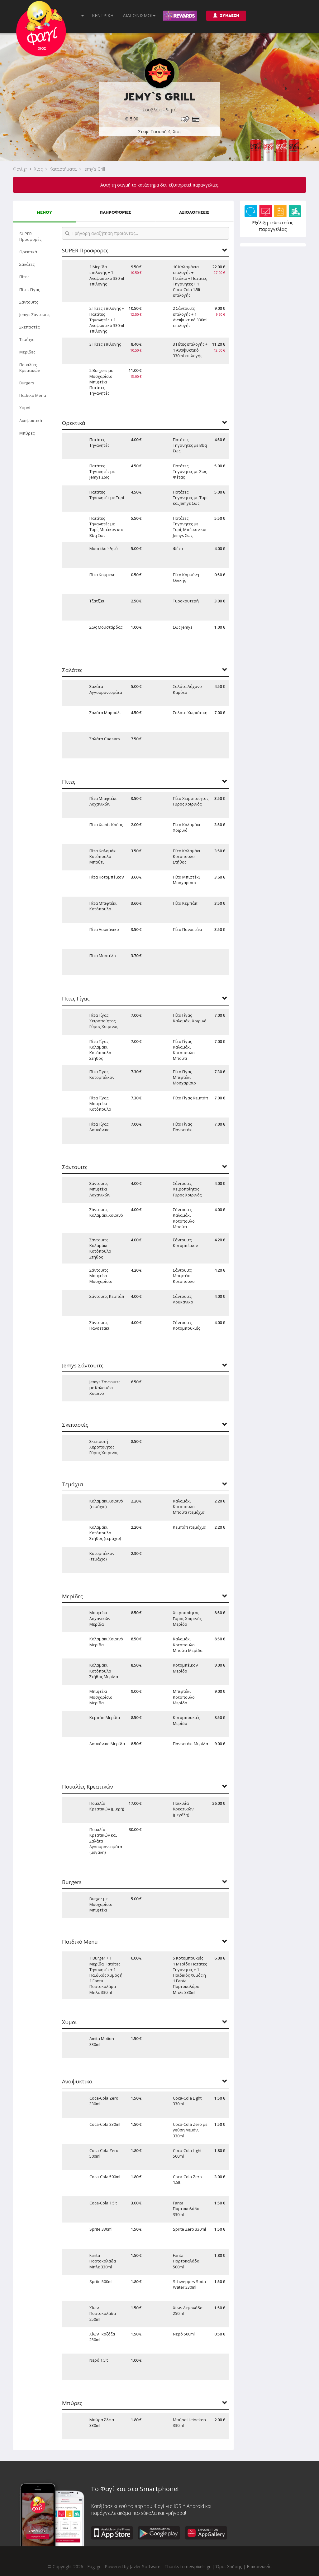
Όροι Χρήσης (229, 2566)
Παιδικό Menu (32, 395)
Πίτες (24, 277)
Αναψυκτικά (30, 420)
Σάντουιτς (28, 302)
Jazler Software (145, 2566)
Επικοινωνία (259, 2566)
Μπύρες (27, 433)
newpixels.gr (198, 2566)
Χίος (38, 169)
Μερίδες (27, 352)
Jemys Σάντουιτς (34, 314)
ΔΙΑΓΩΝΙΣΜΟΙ (139, 15)
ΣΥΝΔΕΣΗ (226, 15)
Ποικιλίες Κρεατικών (29, 367)
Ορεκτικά (28, 252)
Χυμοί (25, 408)
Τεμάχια (27, 339)
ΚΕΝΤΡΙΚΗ (102, 15)
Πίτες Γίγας (29, 289)
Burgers (26, 383)
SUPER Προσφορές (30, 236)
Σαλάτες (27, 264)
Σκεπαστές (29, 327)
